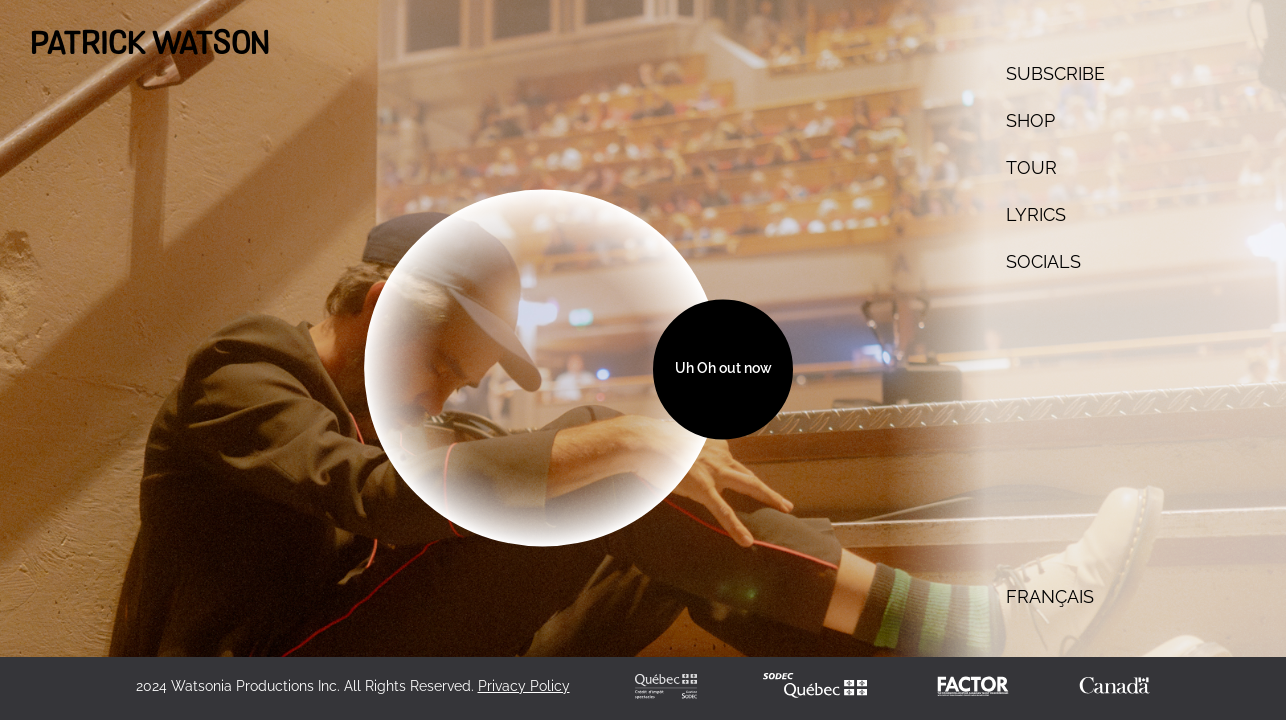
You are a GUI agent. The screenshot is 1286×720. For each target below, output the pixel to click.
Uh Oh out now (723, 369)
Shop (1030, 120)
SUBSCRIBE (1055, 73)
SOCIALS (1043, 261)
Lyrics (1036, 214)
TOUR (1031, 167)
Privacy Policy (524, 686)
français (1050, 596)
